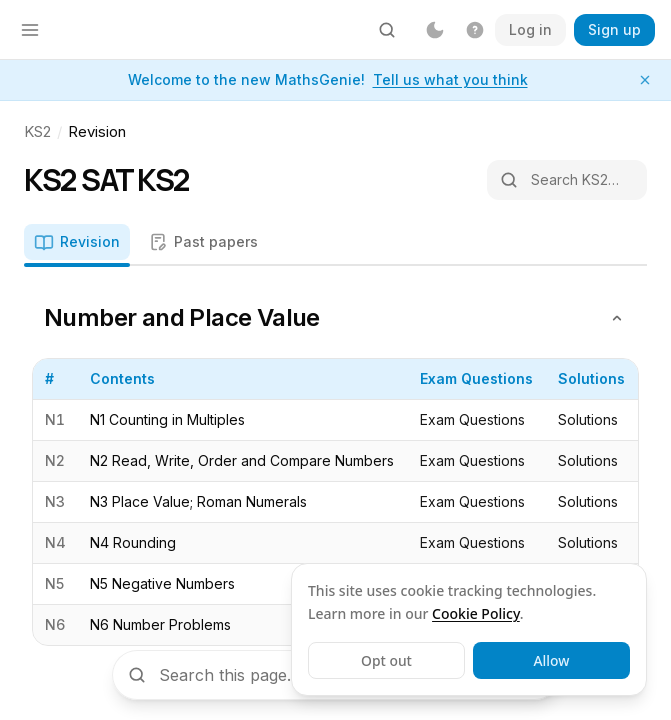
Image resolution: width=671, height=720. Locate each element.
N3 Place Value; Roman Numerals (198, 501)
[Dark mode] (435, 30)
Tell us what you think (450, 79)
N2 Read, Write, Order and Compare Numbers (242, 460)
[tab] (77, 244)
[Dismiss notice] (645, 80)
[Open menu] (30, 30)
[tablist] (335, 245)
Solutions (588, 419)
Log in (530, 29)
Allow (551, 660)
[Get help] (475, 30)
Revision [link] (97, 131)
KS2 (37, 131)
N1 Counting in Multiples (167, 419)
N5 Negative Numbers (162, 583)
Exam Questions (472, 419)
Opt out (386, 660)
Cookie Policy (476, 613)
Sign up (614, 29)
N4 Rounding (133, 542)
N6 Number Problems (160, 624)
